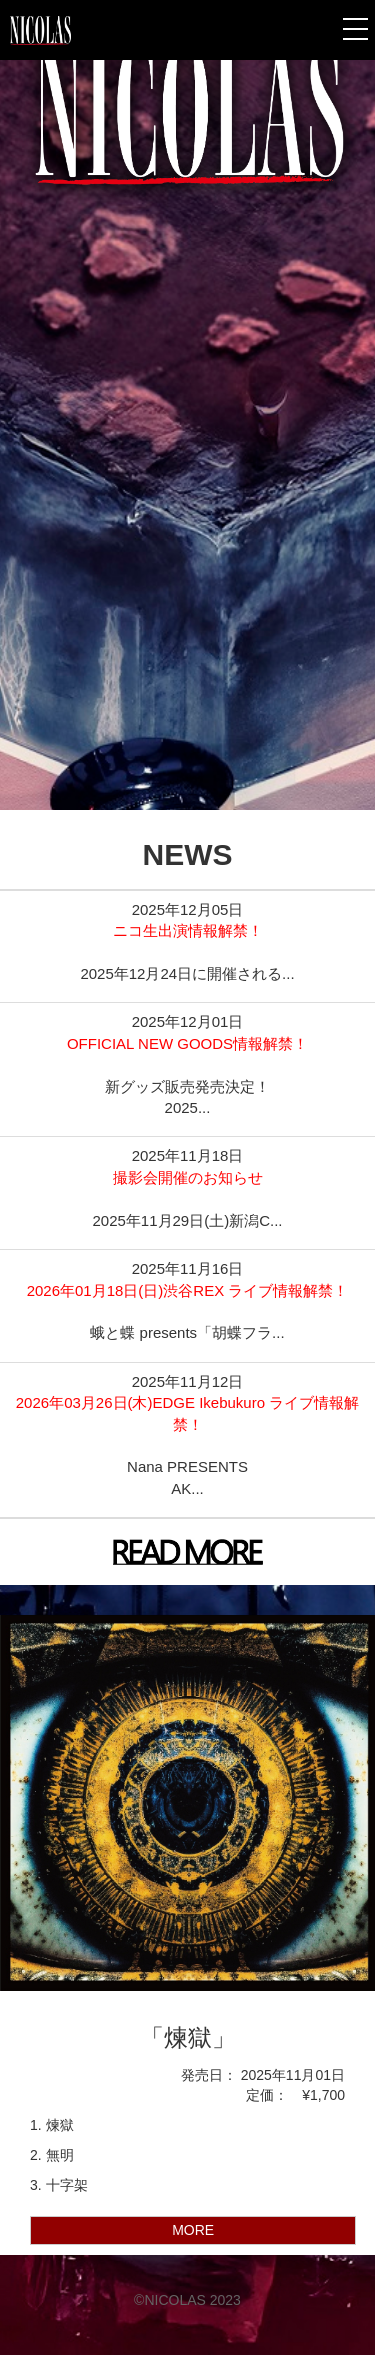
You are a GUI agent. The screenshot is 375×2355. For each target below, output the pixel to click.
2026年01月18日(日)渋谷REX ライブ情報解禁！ (188, 1290)
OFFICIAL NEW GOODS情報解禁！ (187, 1043)
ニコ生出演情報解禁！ (188, 930)
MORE (193, 2230)
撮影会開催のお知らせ (188, 1177)
